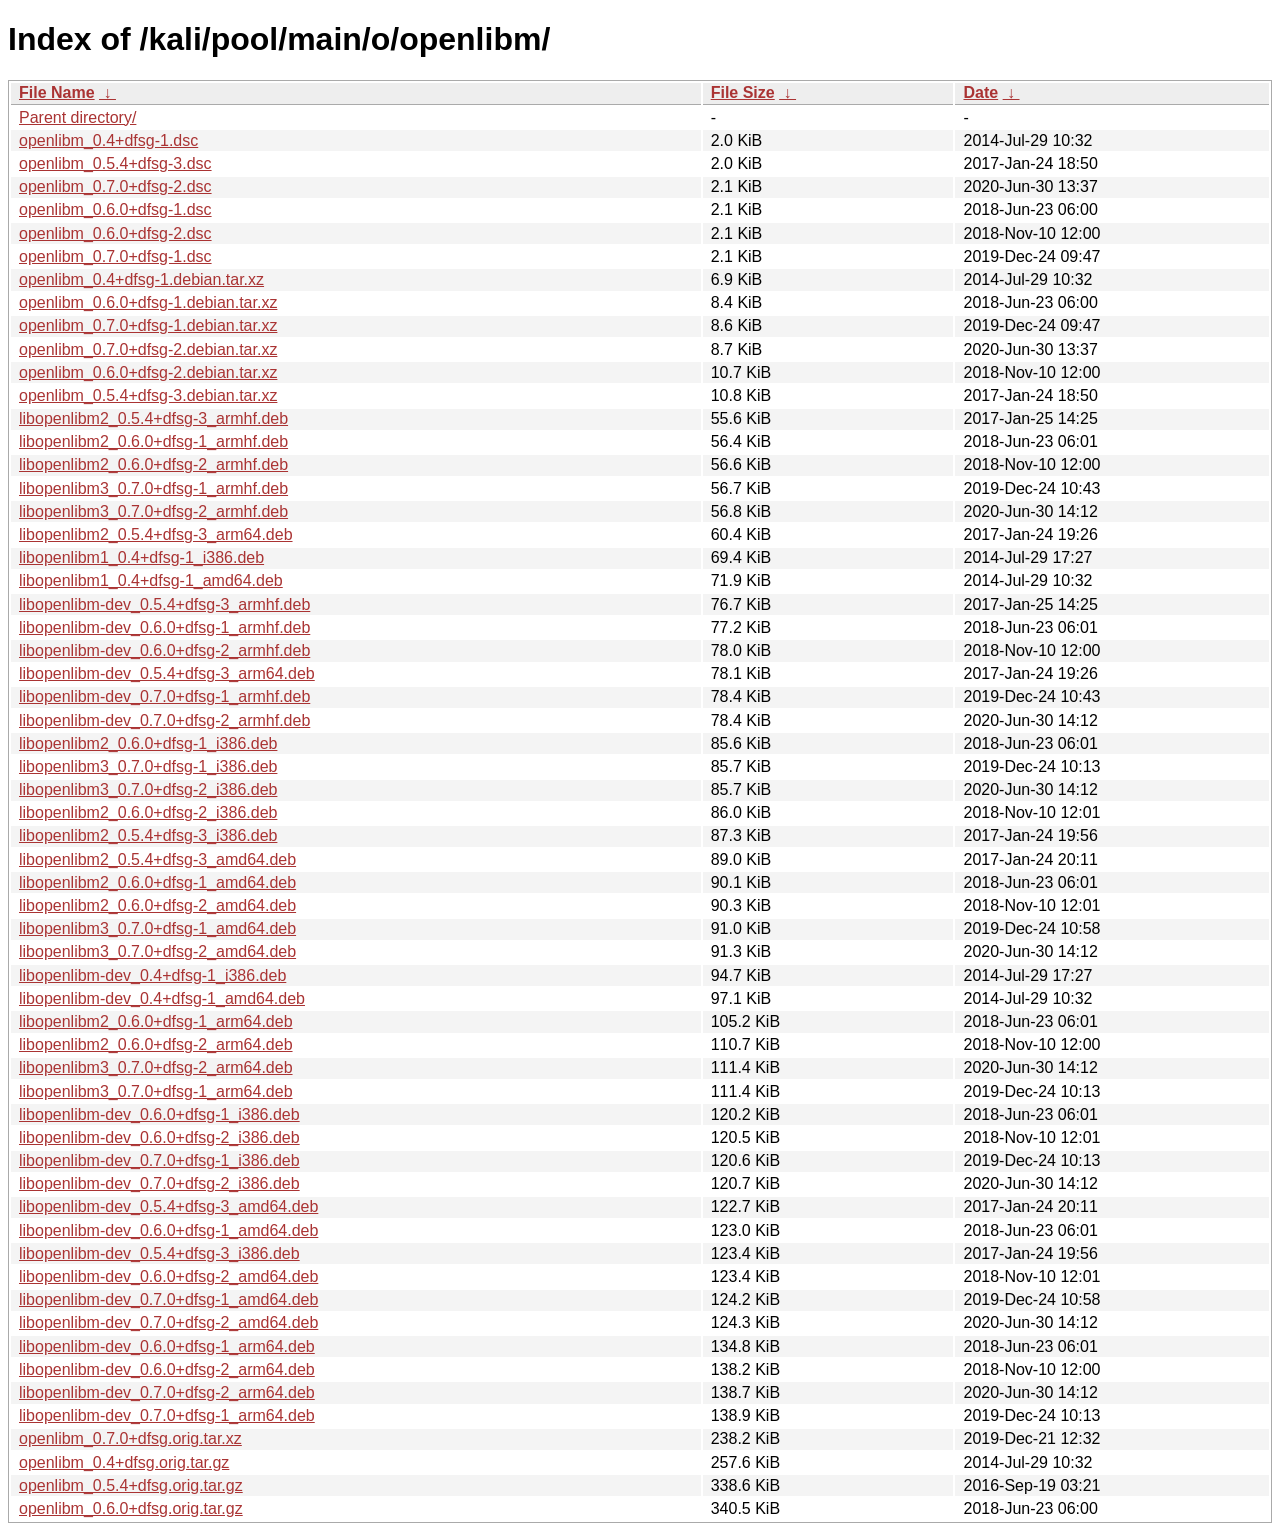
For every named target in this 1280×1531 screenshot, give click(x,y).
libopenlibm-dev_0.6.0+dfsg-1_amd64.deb (168, 1230)
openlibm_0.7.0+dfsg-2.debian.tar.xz (148, 349)
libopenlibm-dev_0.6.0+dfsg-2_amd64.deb (168, 1276)
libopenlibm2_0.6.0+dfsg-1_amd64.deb (157, 882)
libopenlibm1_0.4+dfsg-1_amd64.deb (151, 580)
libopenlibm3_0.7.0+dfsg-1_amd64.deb (157, 928)
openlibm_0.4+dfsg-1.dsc (108, 140)
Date (980, 92)
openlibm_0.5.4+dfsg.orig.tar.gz (131, 1485)
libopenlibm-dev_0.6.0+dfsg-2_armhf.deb (164, 650)
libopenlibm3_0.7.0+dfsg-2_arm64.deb (156, 1067)
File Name (57, 92)
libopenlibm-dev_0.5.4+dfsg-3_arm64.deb (167, 673)
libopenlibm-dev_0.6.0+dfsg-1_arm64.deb (167, 1346)
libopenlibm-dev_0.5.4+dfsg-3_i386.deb (159, 1253)
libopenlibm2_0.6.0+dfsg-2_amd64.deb (157, 905)
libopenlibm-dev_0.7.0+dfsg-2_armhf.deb (164, 720)
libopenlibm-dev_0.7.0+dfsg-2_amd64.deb (168, 1322)
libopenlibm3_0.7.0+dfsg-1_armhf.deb (153, 488)
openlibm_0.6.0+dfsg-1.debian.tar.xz (148, 302)
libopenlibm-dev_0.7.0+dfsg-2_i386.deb (159, 1183)
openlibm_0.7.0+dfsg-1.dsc (115, 256)
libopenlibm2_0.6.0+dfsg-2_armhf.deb (153, 464)
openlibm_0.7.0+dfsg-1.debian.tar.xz (148, 325)
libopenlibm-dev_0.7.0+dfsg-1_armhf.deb (164, 696)
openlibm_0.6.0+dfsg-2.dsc (115, 233)
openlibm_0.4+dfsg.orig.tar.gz (124, 1462)
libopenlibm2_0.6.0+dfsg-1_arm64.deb (156, 1021)
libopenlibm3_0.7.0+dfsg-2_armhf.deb (153, 511)
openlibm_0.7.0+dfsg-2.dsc (115, 186)
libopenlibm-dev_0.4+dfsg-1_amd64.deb (162, 998)
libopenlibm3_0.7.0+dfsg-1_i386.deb (148, 766)
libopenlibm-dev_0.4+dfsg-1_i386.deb (152, 975)
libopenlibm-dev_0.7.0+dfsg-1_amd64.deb (168, 1299)
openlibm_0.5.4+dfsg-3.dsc (115, 163)
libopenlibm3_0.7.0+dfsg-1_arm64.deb (156, 1091)
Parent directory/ (77, 117)
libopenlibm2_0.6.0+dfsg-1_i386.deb (148, 743)
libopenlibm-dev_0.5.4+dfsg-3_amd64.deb (168, 1206)
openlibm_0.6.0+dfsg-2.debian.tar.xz (148, 372)
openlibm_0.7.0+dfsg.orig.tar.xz (130, 1438)
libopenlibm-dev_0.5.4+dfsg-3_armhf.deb (164, 604)
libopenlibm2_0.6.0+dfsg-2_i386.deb (148, 812)
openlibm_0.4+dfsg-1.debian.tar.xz (141, 279)
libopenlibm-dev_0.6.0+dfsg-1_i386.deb (159, 1114)
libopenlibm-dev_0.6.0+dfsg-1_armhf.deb (164, 627)
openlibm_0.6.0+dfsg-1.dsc (115, 209)
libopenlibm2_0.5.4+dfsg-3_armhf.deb (153, 418)
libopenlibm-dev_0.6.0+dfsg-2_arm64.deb (167, 1369)
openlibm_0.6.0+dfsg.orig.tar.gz (131, 1508)
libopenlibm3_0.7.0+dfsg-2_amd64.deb (157, 951)
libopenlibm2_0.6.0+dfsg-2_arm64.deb (156, 1044)
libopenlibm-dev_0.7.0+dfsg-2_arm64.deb (167, 1392)
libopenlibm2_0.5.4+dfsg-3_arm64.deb (156, 534)
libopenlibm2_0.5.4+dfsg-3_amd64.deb (157, 859)
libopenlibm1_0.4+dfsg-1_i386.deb (141, 557)
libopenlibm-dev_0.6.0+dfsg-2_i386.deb (159, 1137)
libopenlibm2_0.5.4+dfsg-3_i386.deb (148, 835)
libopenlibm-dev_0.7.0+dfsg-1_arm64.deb (167, 1415)
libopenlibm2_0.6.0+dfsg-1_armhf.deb (153, 441)
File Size (743, 92)
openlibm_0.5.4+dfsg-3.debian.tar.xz (148, 395)
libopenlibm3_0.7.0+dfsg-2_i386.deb (148, 789)
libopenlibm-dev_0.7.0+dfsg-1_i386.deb (159, 1160)
